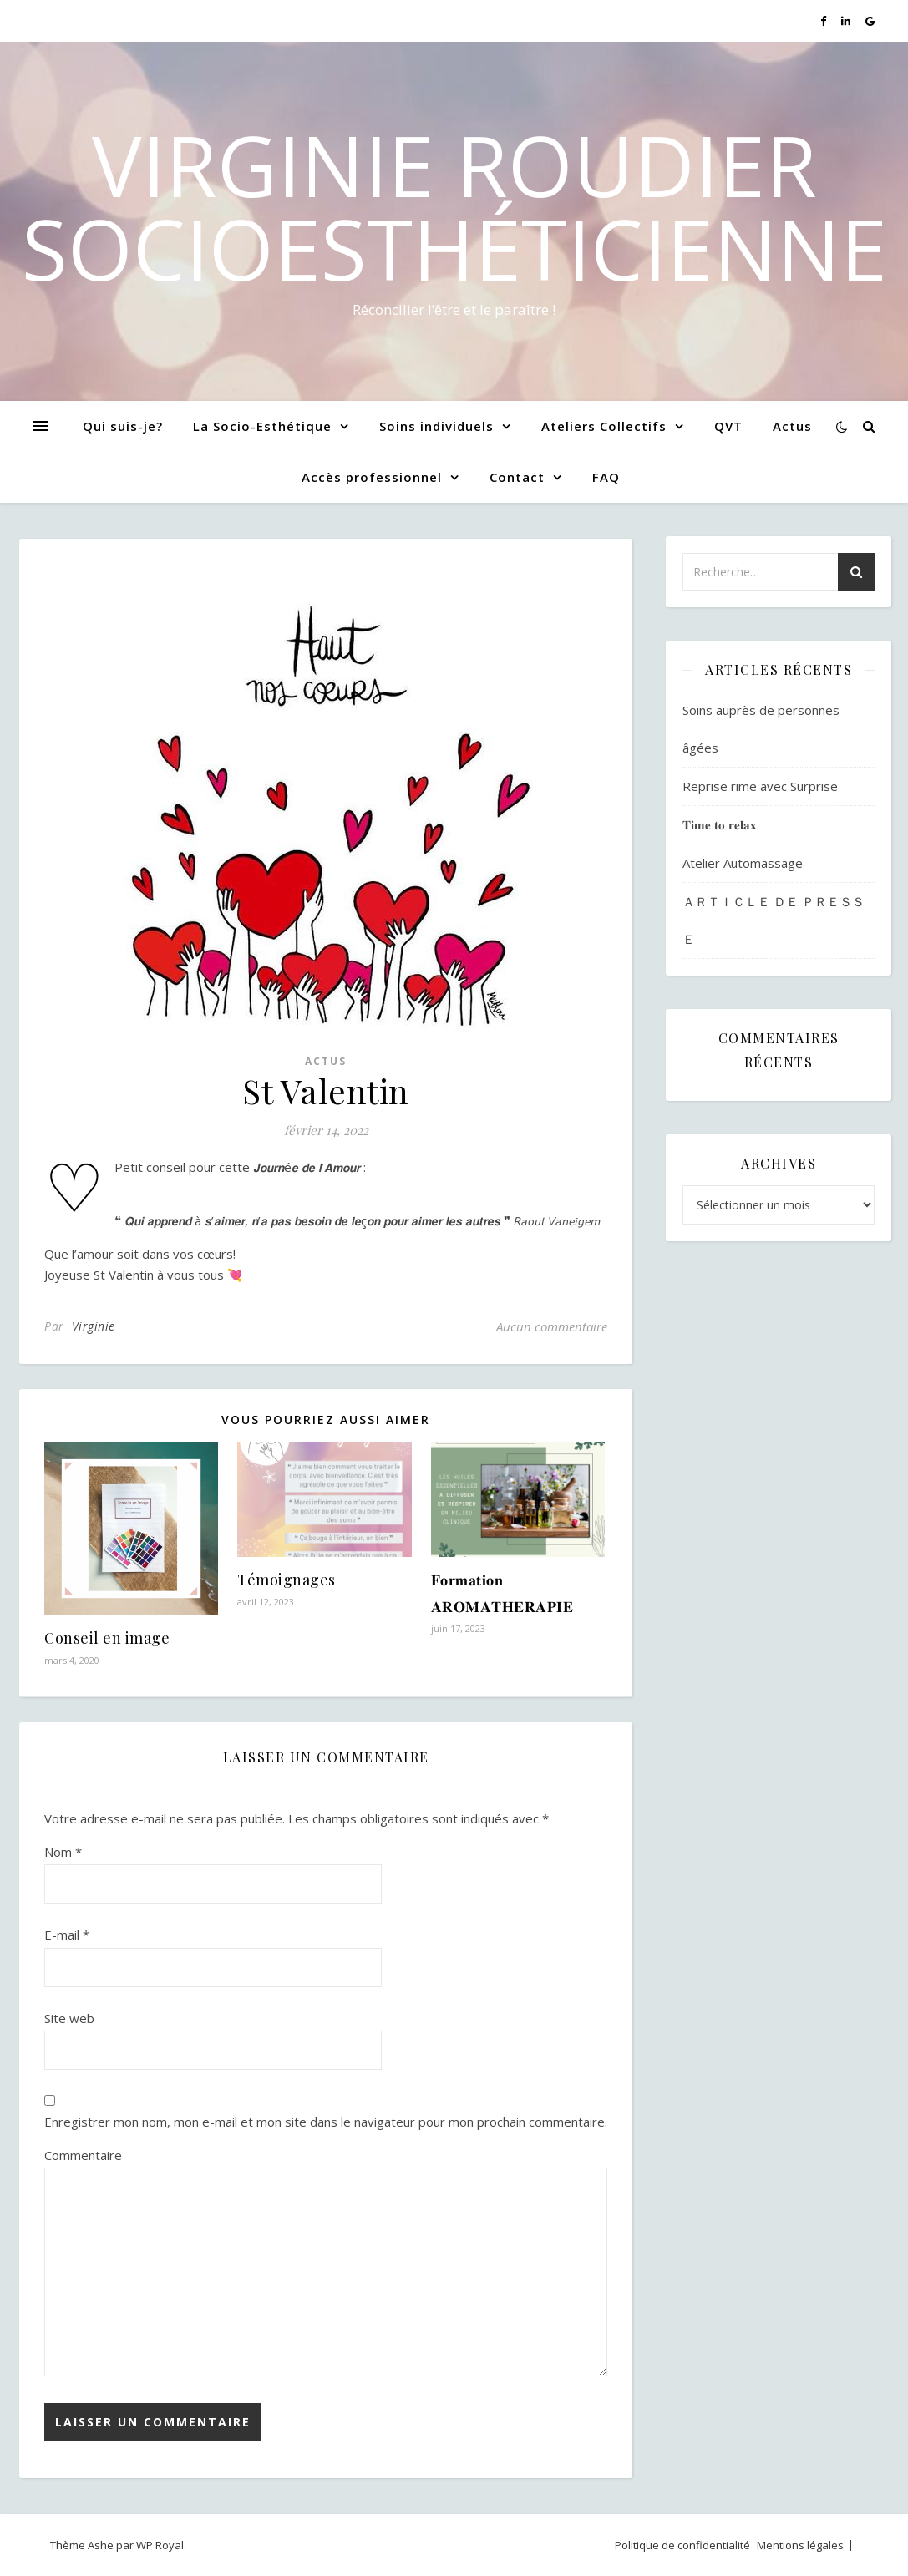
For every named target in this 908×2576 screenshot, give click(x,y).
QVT (728, 426)
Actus (792, 426)
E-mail (66, 1934)
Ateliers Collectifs (604, 426)
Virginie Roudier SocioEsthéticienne (454, 206)
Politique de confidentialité (682, 2545)
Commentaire (83, 2155)
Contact (517, 477)
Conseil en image (107, 1638)
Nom (63, 1851)
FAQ (606, 477)
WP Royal (160, 2545)
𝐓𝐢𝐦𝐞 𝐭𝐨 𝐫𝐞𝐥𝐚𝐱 (719, 824)
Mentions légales (800, 2545)
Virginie (93, 1326)
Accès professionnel (372, 477)
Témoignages (286, 1579)
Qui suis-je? (123, 426)
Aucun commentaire (551, 1326)
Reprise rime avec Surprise (760, 786)
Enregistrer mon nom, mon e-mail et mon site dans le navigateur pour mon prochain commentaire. (325, 2121)
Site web (69, 2018)
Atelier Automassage (742, 862)
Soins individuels (436, 426)
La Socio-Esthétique (262, 426)
